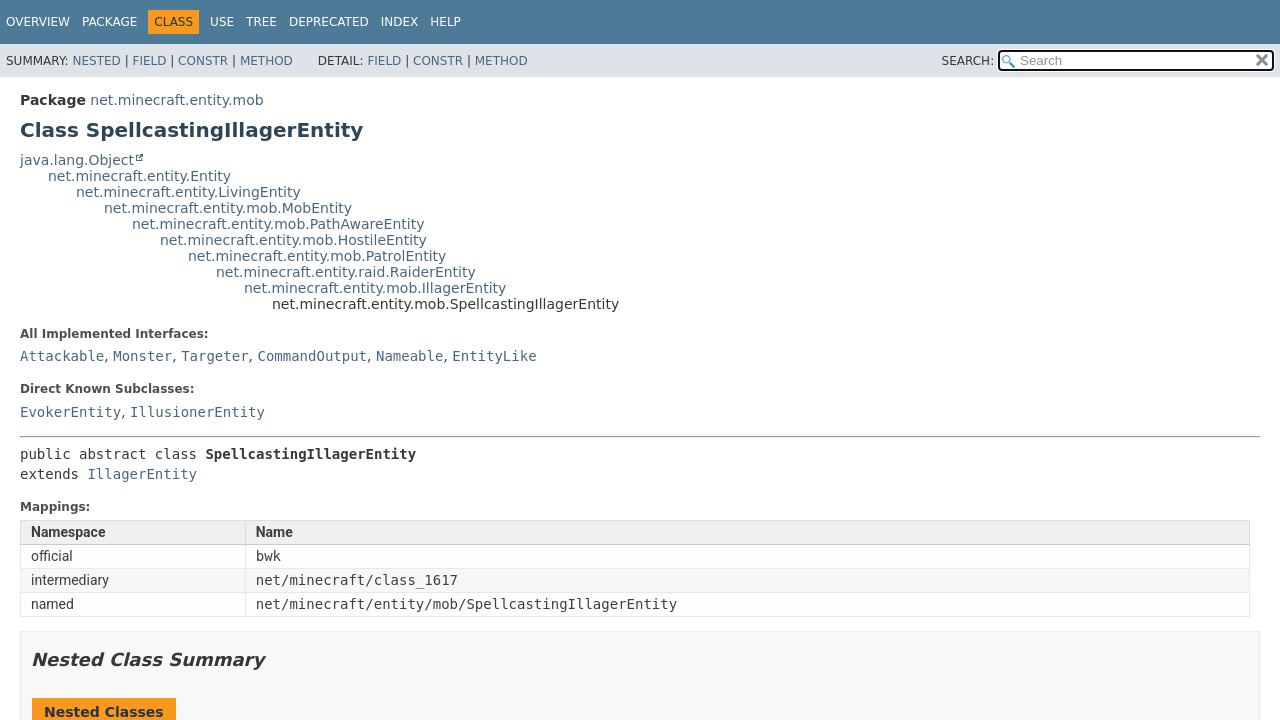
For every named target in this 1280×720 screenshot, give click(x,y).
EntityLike (494, 356)
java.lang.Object (77, 160)
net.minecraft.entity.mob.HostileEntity (293, 240)
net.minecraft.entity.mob (176, 100)
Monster (142, 356)
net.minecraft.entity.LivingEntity (188, 192)
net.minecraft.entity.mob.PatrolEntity (317, 256)
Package (109, 22)
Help (445, 22)
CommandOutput (312, 356)
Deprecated (329, 22)
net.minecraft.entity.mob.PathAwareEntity (278, 224)
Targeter (214, 356)
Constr (203, 61)
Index (400, 22)
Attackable (62, 356)
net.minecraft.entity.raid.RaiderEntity (346, 272)
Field (149, 61)
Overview (38, 22)
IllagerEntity (142, 474)
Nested (96, 61)
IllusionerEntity (197, 412)
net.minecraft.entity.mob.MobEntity (228, 208)
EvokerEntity (70, 412)
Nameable (409, 356)
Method (266, 61)
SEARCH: (968, 61)
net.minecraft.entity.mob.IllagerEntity (375, 288)
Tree (261, 22)
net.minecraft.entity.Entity (139, 176)
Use (222, 22)
